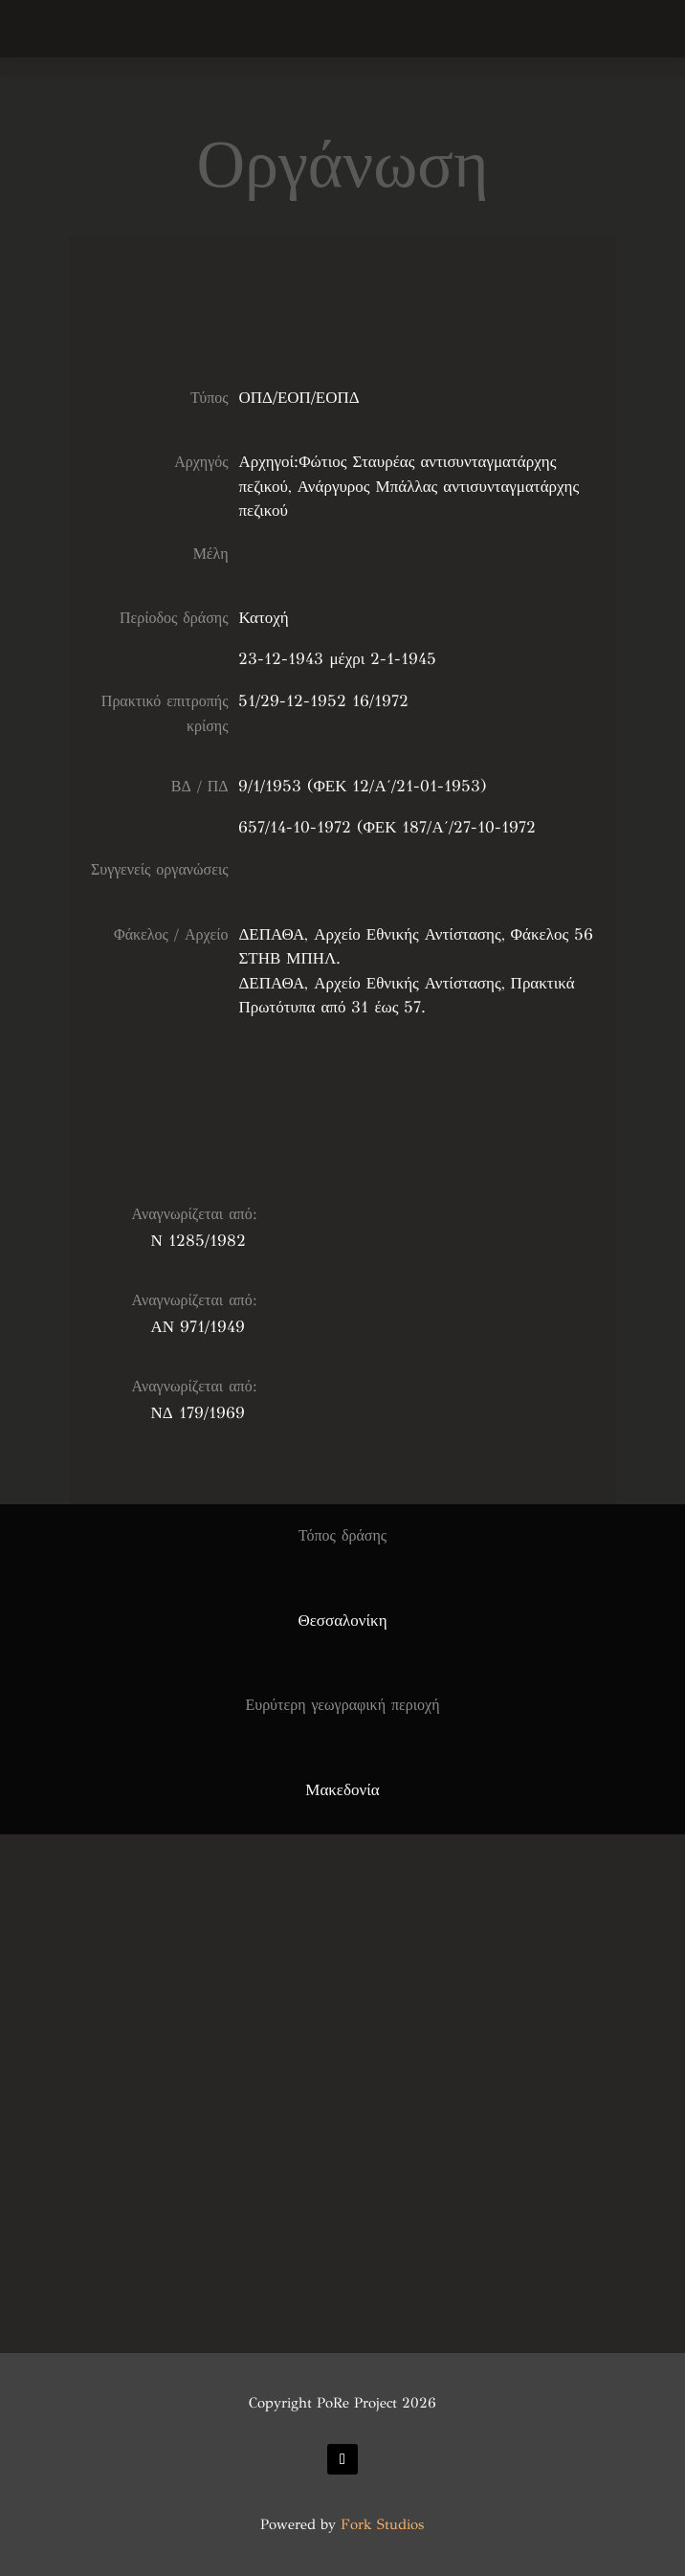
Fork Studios (382, 2524)
